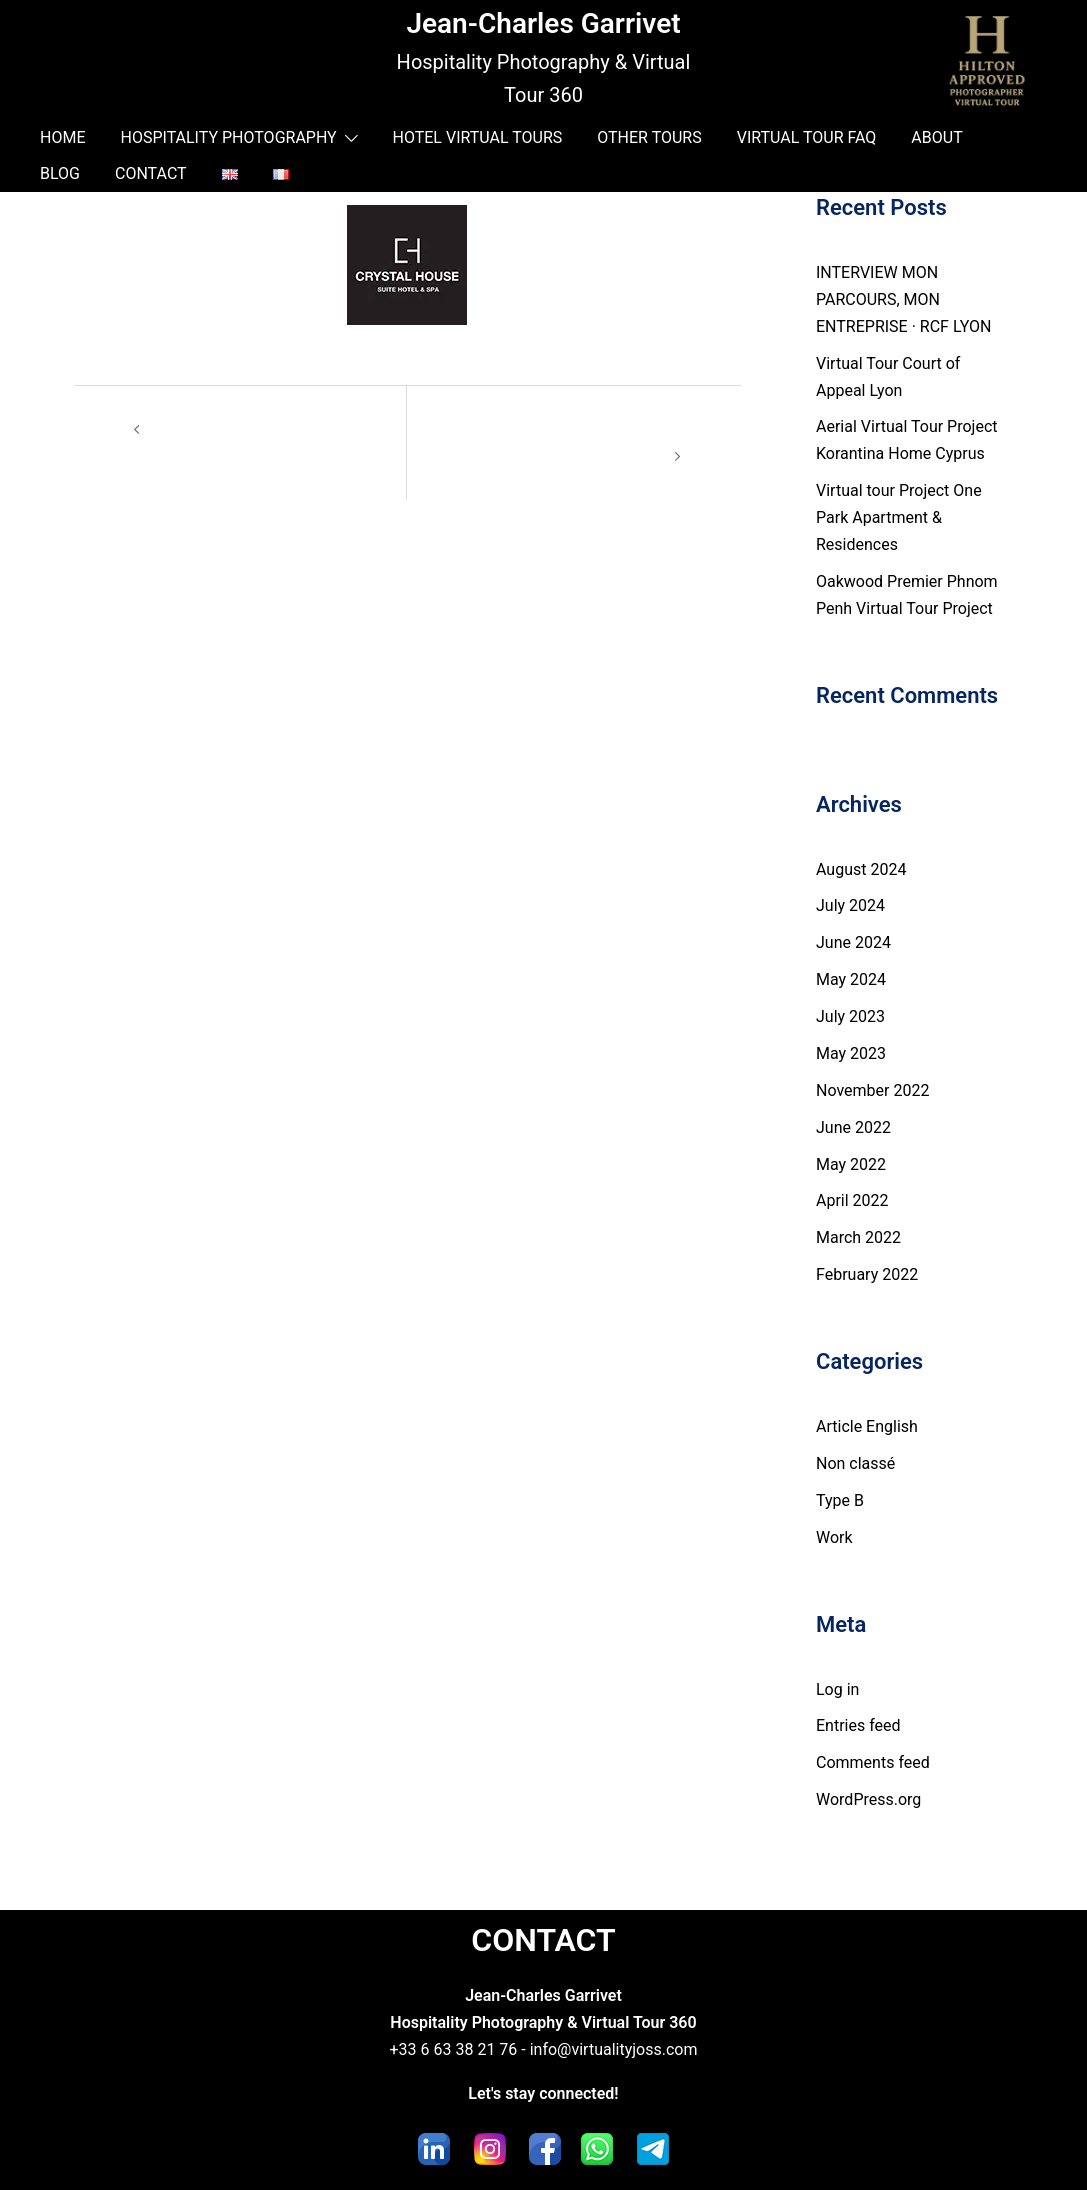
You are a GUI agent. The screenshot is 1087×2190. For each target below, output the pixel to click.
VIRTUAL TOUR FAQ (807, 137)
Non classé (855, 1463)
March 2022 (858, 1237)
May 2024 (851, 979)
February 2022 (867, 1274)
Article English (867, 1426)
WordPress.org (868, 1799)
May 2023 (851, 1053)
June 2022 (853, 1127)
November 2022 (872, 1090)
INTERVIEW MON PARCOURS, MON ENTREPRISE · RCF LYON (903, 299)
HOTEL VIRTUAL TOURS (478, 137)
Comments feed (873, 1762)
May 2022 (851, 1164)
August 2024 (861, 869)
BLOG (60, 173)
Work (834, 1537)
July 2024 (850, 905)
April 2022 (852, 1200)
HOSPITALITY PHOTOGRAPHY (228, 137)
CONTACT (151, 173)
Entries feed (858, 1725)
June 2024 (853, 942)
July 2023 (850, 1016)
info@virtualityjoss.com (614, 2049)
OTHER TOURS (649, 137)
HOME (62, 137)
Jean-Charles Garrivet (543, 23)
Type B (840, 1500)
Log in (837, 1689)
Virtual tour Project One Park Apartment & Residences (899, 517)
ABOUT (936, 137)
